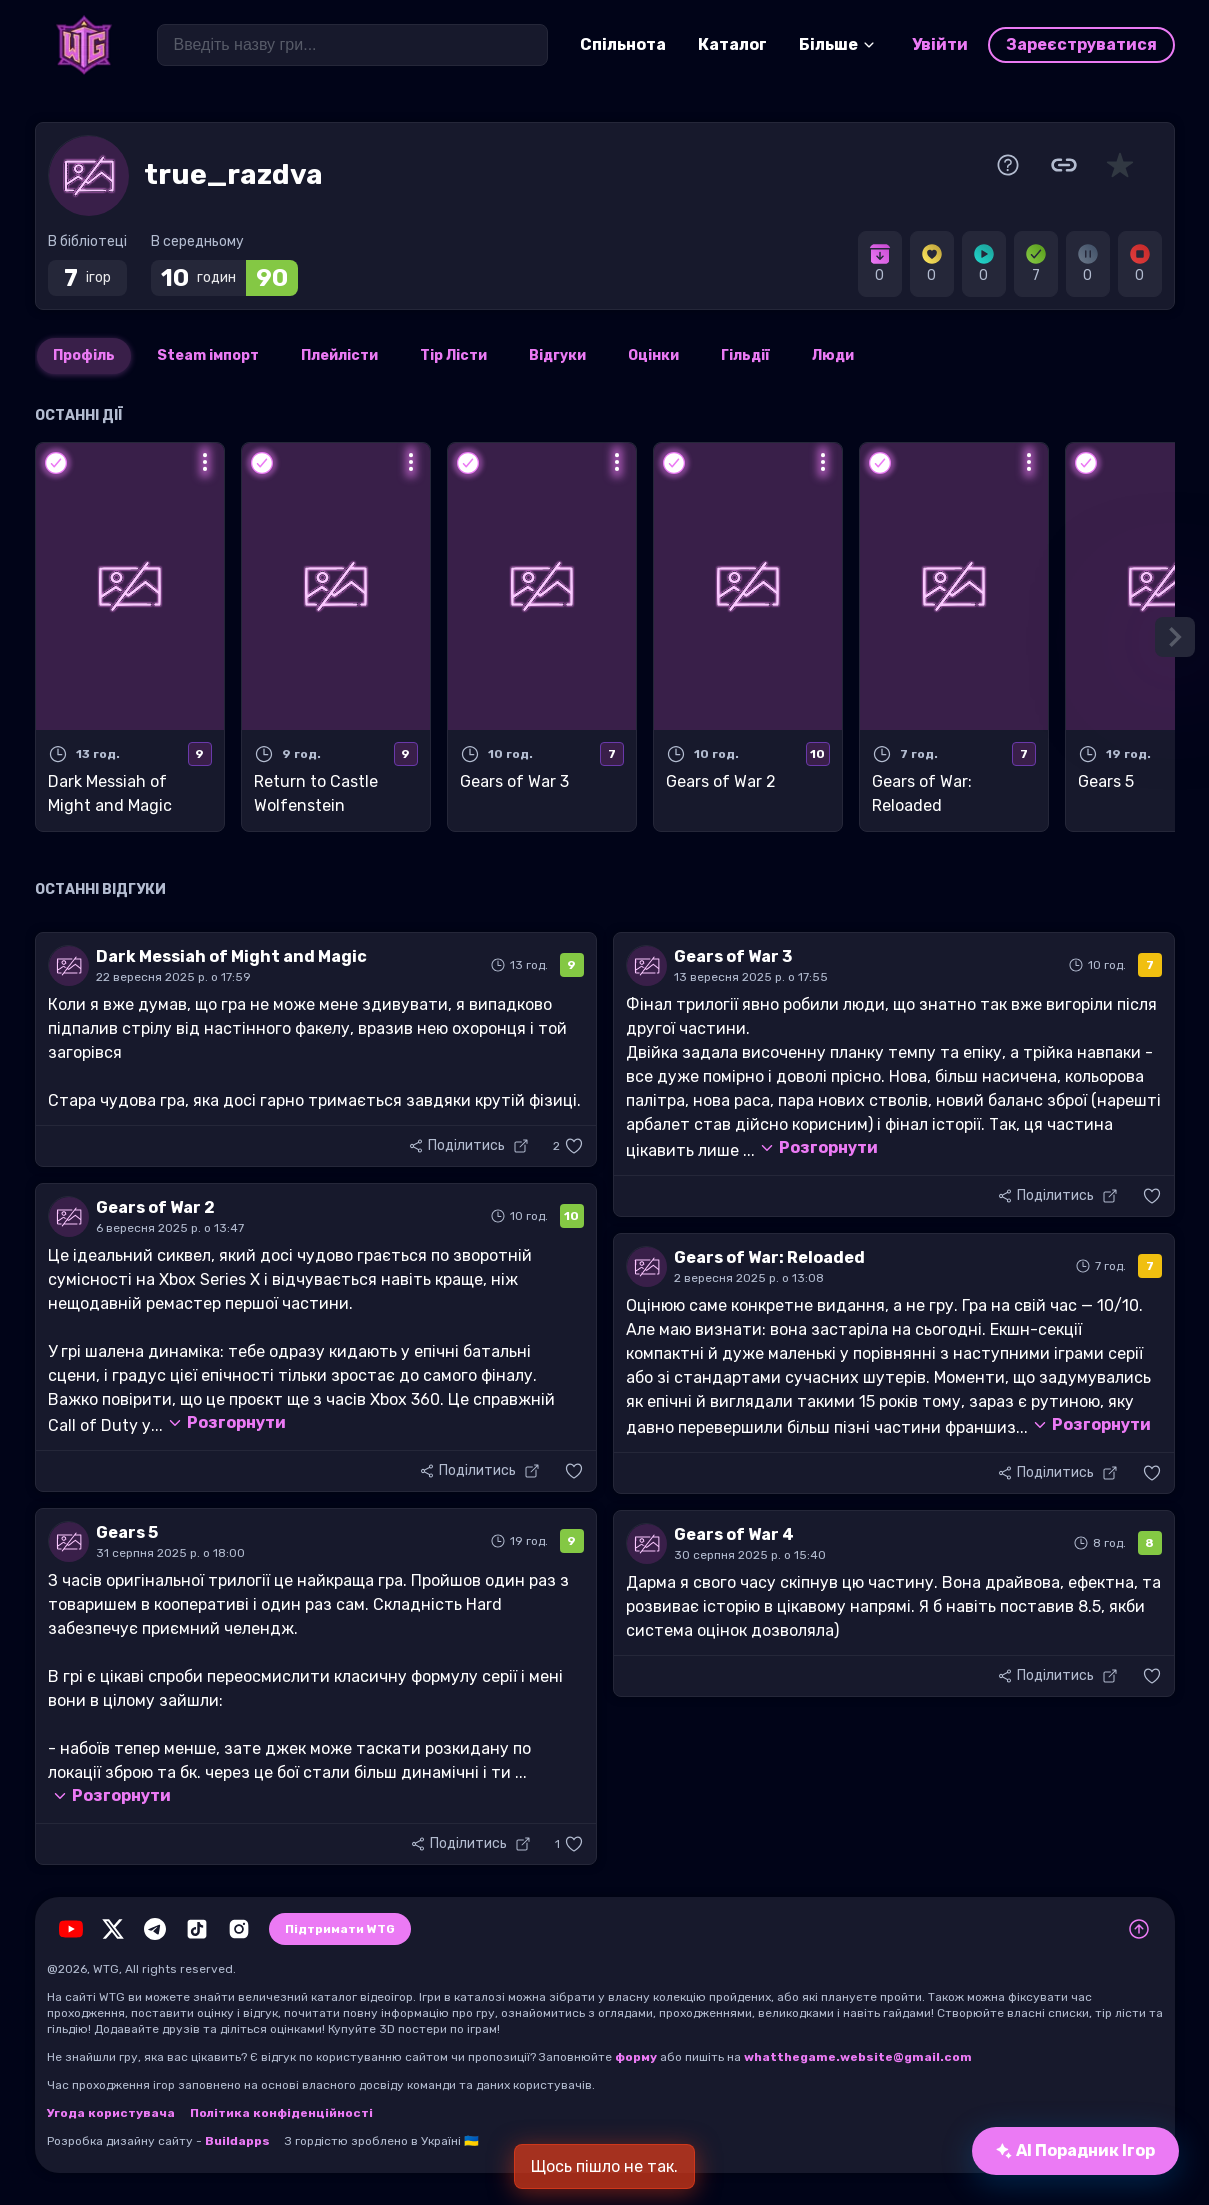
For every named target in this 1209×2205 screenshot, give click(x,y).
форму (636, 2057)
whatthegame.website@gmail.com (858, 2057)
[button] (568, 1146)
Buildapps (237, 2141)
